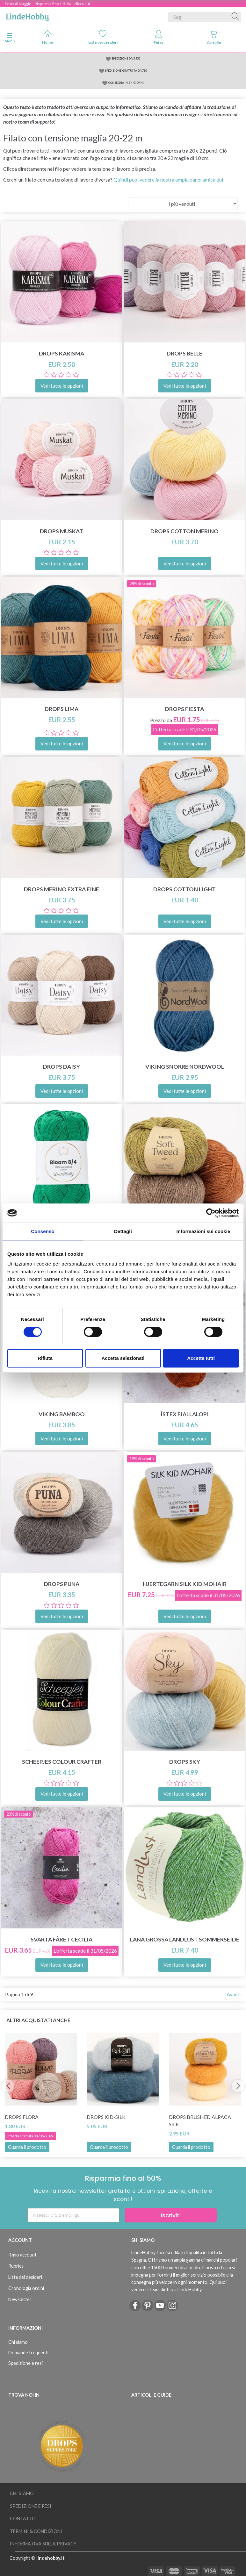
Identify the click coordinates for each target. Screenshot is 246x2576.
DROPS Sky (184, 1761)
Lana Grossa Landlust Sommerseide (184, 1939)
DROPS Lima (61, 709)
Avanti (234, 1994)
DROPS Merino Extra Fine (61, 889)
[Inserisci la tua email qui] (73, 2215)
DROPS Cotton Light (184, 889)
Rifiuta (45, 1358)
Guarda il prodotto (27, 2147)
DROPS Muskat (61, 531)
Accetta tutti (201, 1358)
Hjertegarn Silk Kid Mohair (185, 1584)
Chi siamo (18, 2342)
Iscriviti (171, 2215)
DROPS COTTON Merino (184, 531)
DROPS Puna (61, 1584)
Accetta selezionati (122, 1358)
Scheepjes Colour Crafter (61, 1761)
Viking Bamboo (62, 1414)
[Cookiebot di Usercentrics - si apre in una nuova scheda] (211, 1213)
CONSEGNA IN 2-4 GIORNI (126, 82)
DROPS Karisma (61, 353)
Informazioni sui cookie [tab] (203, 1231)
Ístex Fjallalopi (185, 1414)
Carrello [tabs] (213, 37)
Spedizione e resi (25, 2363)
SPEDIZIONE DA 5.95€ (126, 58)
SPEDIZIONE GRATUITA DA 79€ (126, 70)
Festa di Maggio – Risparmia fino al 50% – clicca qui (47, 3)
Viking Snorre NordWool (184, 1066)
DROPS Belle (184, 353)
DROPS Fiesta (184, 709)
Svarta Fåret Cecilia (61, 1939)
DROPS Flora (22, 2117)
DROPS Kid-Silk (106, 2117)
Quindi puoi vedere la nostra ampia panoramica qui (168, 179)
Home (47, 37)
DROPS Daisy (61, 1066)
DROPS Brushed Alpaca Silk (200, 2120)
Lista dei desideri (103, 37)
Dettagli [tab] (123, 1231)
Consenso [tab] (42, 1231)
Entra (158, 37)
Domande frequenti (28, 2352)
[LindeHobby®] (27, 16)
